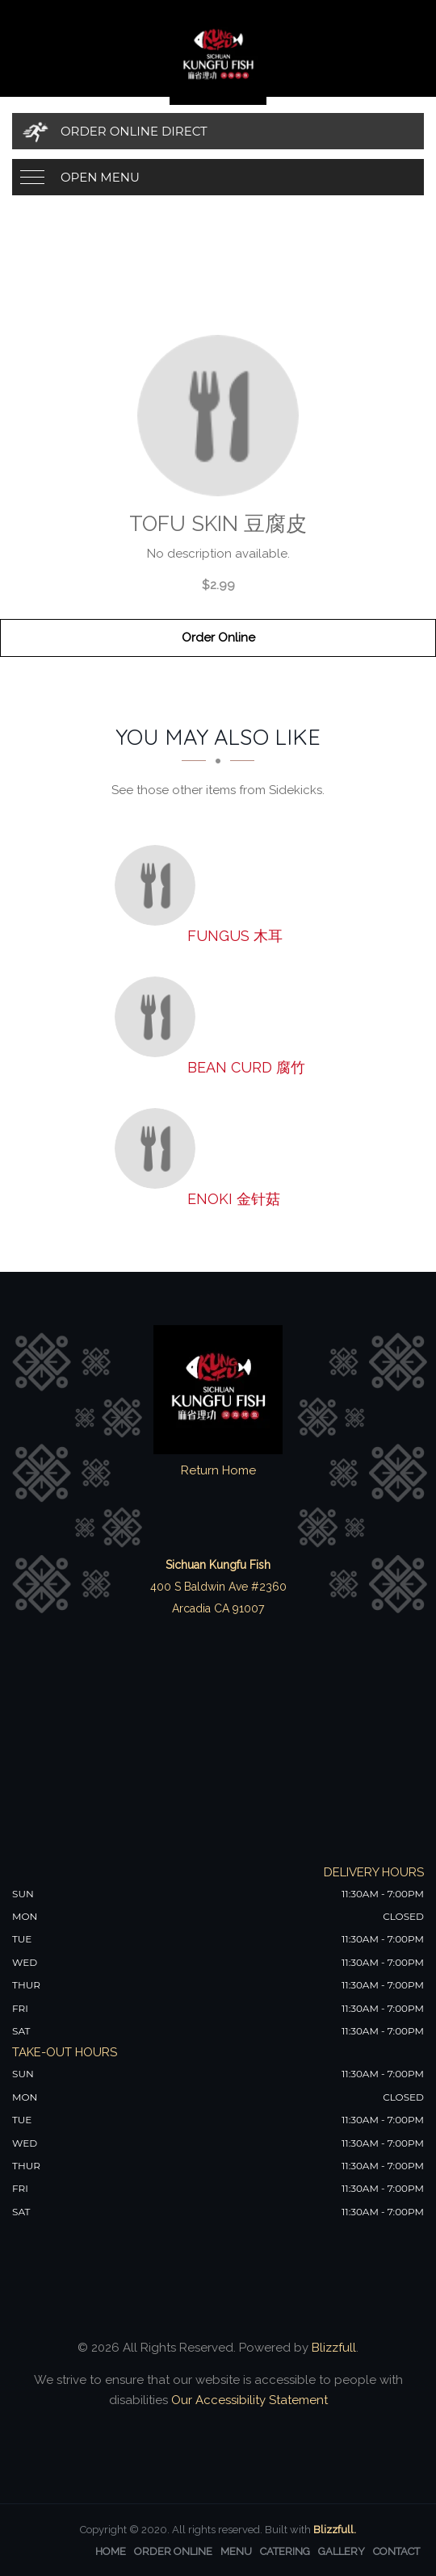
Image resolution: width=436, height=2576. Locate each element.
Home (110, 2551)
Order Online (218, 637)
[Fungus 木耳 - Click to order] (159, 885)
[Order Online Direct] (218, 131)
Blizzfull (334, 2347)
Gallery (341, 2551)
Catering (285, 2551)
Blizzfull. (334, 2530)
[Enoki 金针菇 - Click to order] (159, 1148)
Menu (236, 2551)
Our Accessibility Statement (248, 2400)
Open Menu (100, 177)
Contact (396, 2551)
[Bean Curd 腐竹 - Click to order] (159, 1016)
